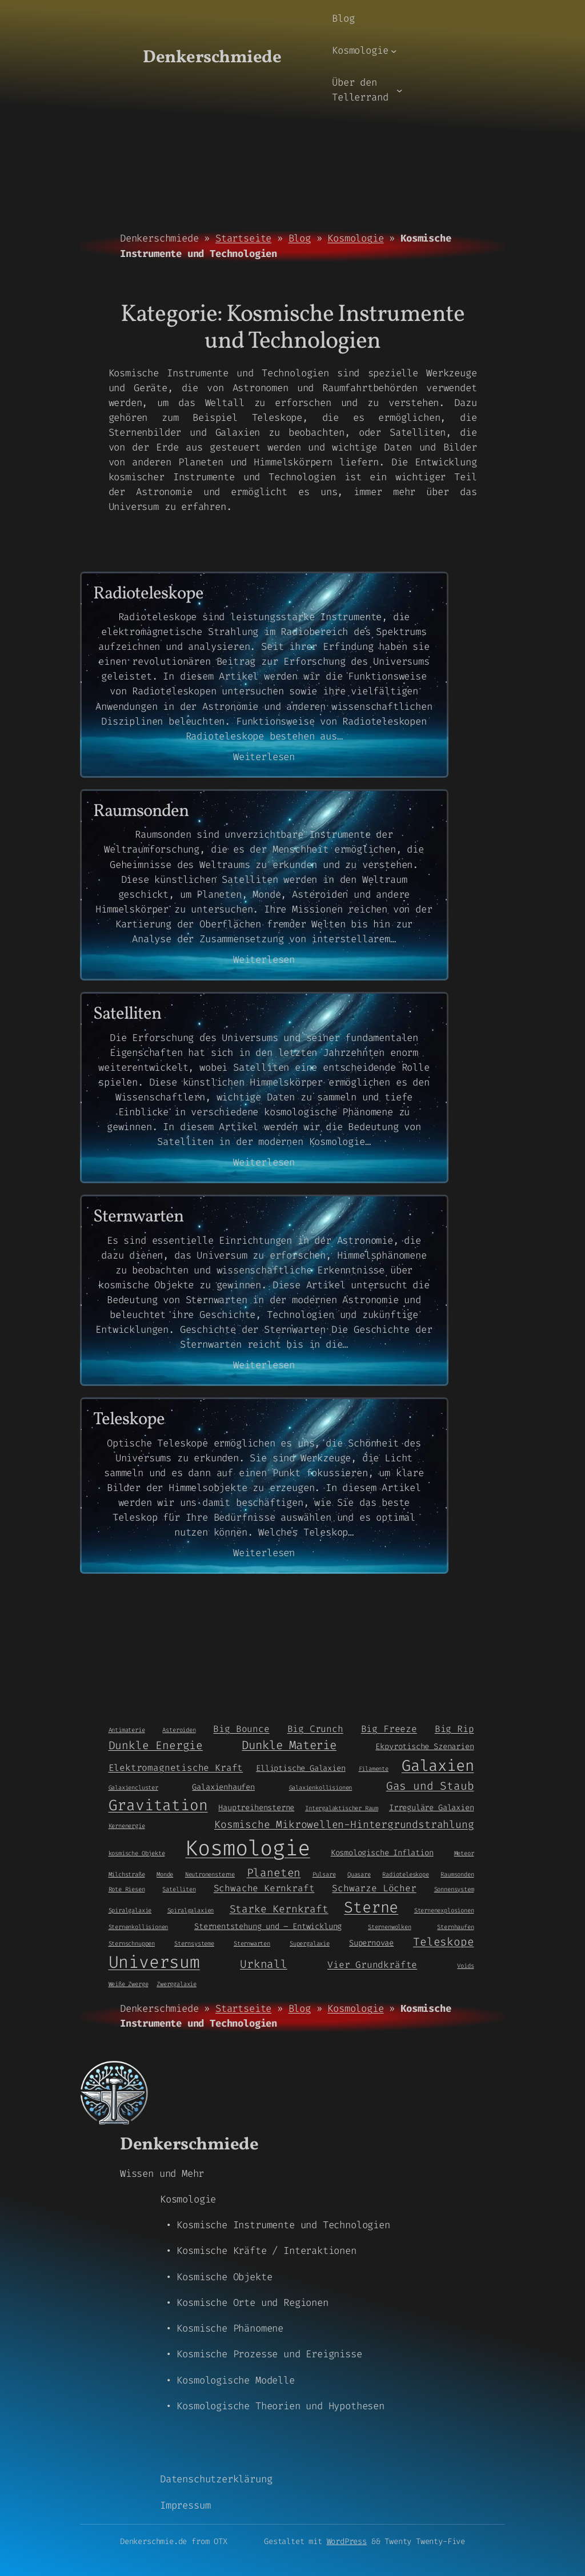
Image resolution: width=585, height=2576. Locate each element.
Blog (300, 238)
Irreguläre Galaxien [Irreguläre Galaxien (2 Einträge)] (431, 1807)
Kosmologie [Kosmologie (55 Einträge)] (247, 1848)
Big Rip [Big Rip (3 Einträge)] (454, 1729)
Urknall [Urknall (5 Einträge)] (263, 1964)
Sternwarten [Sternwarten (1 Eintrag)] (252, 1943)
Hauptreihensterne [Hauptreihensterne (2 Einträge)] (256, 1807)
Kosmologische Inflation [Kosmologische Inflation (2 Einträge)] (382, 1852)
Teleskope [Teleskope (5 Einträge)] (443, 1942)
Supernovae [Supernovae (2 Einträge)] (371, 1943)
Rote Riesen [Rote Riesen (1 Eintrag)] (127, 1889)
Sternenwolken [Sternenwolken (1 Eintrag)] (389, 1927)
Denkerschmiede (212, 58)
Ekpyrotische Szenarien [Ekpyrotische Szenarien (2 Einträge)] (424, 1746)
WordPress (347, 2541)
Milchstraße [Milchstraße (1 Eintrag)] (127, 1874)
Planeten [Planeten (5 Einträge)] (274, 1873)
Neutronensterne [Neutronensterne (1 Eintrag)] (210, 1874)
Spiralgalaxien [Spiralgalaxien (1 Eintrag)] (190, 1910)
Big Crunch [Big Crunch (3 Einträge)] (315, 1729)
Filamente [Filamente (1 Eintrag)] (373, 1769)
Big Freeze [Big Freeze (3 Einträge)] (389, 1729)
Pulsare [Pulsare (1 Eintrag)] (324, 1874)
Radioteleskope (148, 595)
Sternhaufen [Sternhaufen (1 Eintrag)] (455, 1927)
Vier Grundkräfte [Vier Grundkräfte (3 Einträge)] (372, 1965)
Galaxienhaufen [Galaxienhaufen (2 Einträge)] (223, 1787)
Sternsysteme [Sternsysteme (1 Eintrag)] (194, 1943)
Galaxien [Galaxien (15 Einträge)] (438, 1765)
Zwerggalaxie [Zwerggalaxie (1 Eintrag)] (177, 1984)
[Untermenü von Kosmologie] (393, 51)
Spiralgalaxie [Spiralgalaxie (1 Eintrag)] (130, 1910)
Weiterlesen (264, 757)
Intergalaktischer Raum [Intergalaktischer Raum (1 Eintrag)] (341, 1808)
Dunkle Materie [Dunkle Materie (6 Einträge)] (289, 1745)
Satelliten (127, 1015)
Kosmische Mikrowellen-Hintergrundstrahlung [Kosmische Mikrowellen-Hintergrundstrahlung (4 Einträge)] (344, 1824)
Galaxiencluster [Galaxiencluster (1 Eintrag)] (133, 1787)
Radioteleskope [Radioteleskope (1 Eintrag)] (405, 1874)
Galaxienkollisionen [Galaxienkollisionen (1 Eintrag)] (320, 1787)
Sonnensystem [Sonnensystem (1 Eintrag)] (454, 1889)
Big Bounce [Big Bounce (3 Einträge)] (241, 1729)
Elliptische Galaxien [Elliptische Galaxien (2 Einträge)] (300, 1768)
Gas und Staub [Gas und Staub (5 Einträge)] (430, 1786)
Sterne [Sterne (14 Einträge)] (371, 1907)
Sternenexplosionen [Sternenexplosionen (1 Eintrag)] (444, 1910)
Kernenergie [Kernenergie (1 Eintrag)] (127, 1826)
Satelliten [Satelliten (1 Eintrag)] (178, 1889)
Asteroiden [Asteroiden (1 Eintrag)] (178, 1730)
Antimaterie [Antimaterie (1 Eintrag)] (127, 1730)
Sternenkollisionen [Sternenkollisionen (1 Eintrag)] (139, 1927)
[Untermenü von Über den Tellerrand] (399, 90)
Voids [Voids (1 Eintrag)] (465, 1966)
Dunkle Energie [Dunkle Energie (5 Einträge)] (156, 1745)
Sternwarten (138, 1218)
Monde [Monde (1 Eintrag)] (165, 1874)
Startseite (243, 238)
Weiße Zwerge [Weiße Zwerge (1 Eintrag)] (129, 1984)
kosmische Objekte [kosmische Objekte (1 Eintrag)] (137, 1853)
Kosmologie (355, 238)
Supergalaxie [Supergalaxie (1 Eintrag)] (310, 1943)
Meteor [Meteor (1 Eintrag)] (464, 1853)
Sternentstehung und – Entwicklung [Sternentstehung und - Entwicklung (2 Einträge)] (268, 1926)
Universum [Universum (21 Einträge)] (154, 1962)
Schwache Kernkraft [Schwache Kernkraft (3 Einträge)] (264, 1888)
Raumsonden (141, 812)
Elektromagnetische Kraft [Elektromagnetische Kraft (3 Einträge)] (176, 1768)
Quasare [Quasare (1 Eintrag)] (359, 1874)
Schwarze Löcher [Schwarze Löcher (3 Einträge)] (374, 1888)
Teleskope (129, 1420)
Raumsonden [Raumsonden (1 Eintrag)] (457, 1874)
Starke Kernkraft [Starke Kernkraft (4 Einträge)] (279, 1909)
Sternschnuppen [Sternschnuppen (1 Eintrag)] (132, 1943)
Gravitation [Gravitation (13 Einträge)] (158, 1805)
